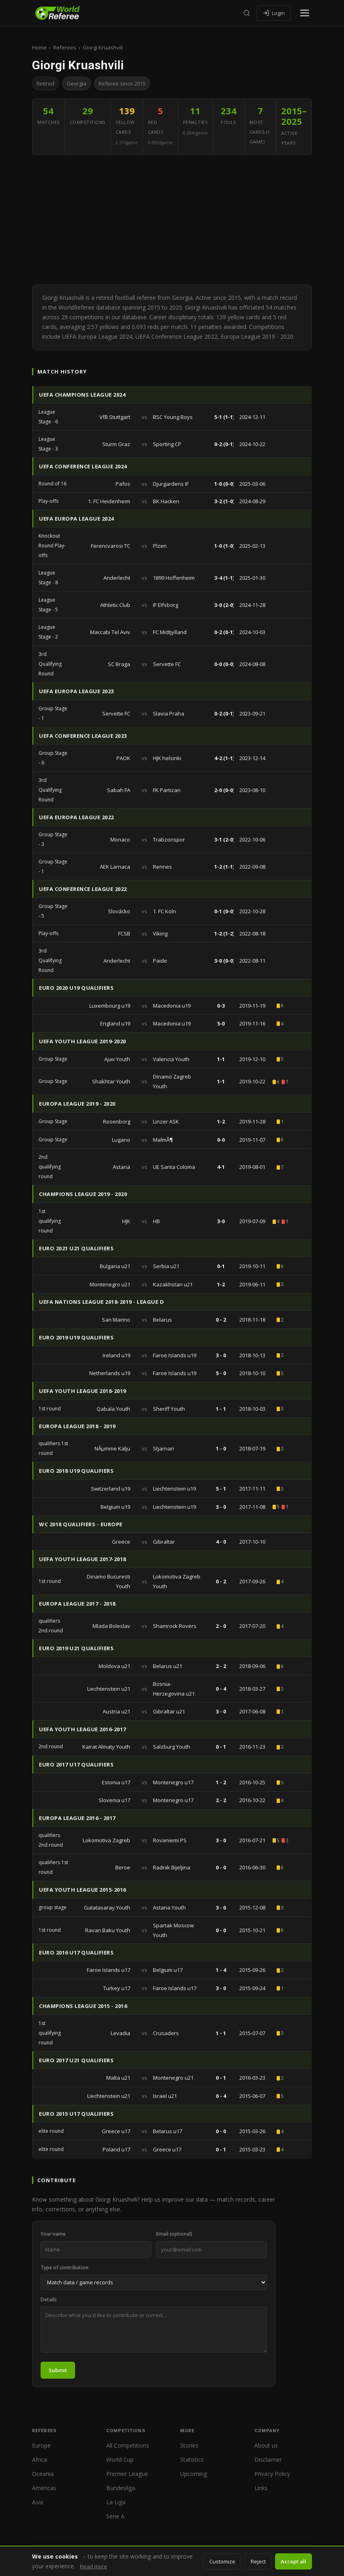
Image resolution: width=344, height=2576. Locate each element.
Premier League (127, 2474)
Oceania (43, 2474)
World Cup (119, 2459)
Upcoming (193, 2474)
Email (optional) (174, 2233)
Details (49, 2299)
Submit (58, 2370)
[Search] (247, 13)
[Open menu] (304, 13)
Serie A (115, 2516)
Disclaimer (268, 2459)
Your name (53, 2233)
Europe (41, 2445)
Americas (44, 2488)
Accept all (293, 2561)
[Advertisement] (172, 219)
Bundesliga (120, 2488)
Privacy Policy (272, 2474)
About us (266, 2445)
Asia (37, 2502)
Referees (64, 47)
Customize (222, 2561)
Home (39, 47)
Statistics (192, 2459)
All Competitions (127, 2445)
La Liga (115, 2502)
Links (261, 2488)
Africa (39, 2459)
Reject (258, 2561)
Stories (189, 2445)
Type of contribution (64, 2267)
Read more (93, 2566)
